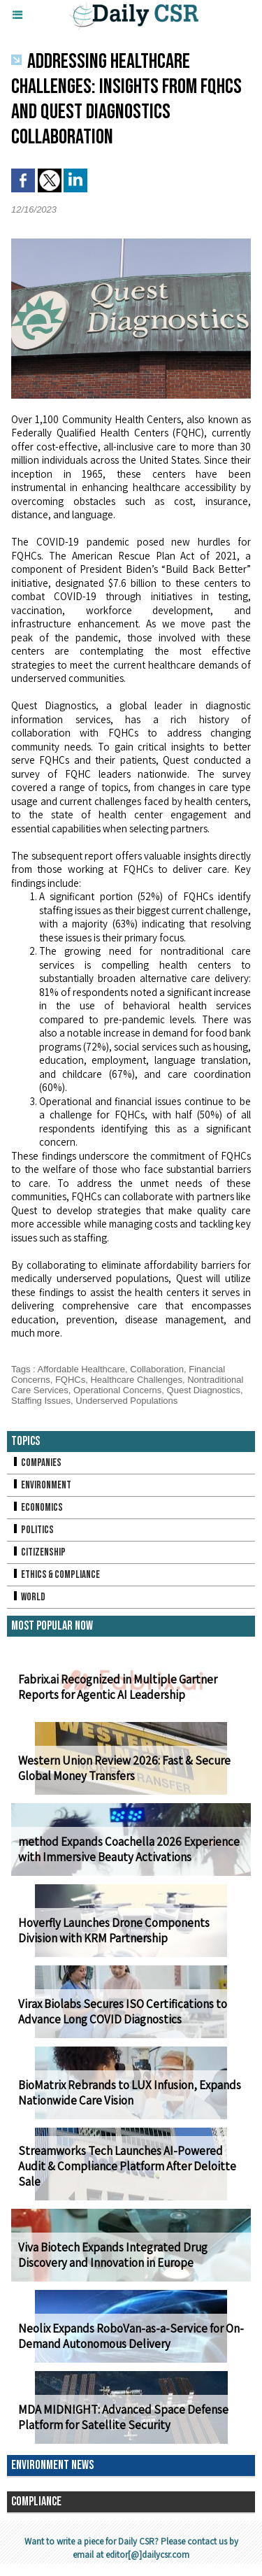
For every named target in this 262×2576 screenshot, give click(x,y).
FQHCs (70, 1379)
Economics (37, 1507)
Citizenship (38, 1552)
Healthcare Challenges (136, 1379)
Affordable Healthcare (82, 1369)
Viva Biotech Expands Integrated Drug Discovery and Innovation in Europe (113, 2255)
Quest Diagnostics (204, 1390)
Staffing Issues (41, 1400)
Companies (36, 1463)
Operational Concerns (117, 1390)
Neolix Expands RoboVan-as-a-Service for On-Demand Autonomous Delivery (131, 2336)
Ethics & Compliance (55, 1574)
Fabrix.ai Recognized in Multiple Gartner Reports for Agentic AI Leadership (117, 1687)
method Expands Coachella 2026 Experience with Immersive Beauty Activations (129, 1849)
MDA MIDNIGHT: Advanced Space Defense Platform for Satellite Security (123, 2417)
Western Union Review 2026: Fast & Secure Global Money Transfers (124, 1768)
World (28, 1597)
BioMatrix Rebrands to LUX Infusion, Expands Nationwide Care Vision (129, 2092)
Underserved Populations (126, 1400)
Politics (32, 1530)
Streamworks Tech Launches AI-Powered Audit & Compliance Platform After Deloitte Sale (127, 2166)
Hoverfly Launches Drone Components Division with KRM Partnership (114, 1930)
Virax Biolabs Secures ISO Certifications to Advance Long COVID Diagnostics (122, 2011)
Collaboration (157, 1369)
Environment (41, 1485)
